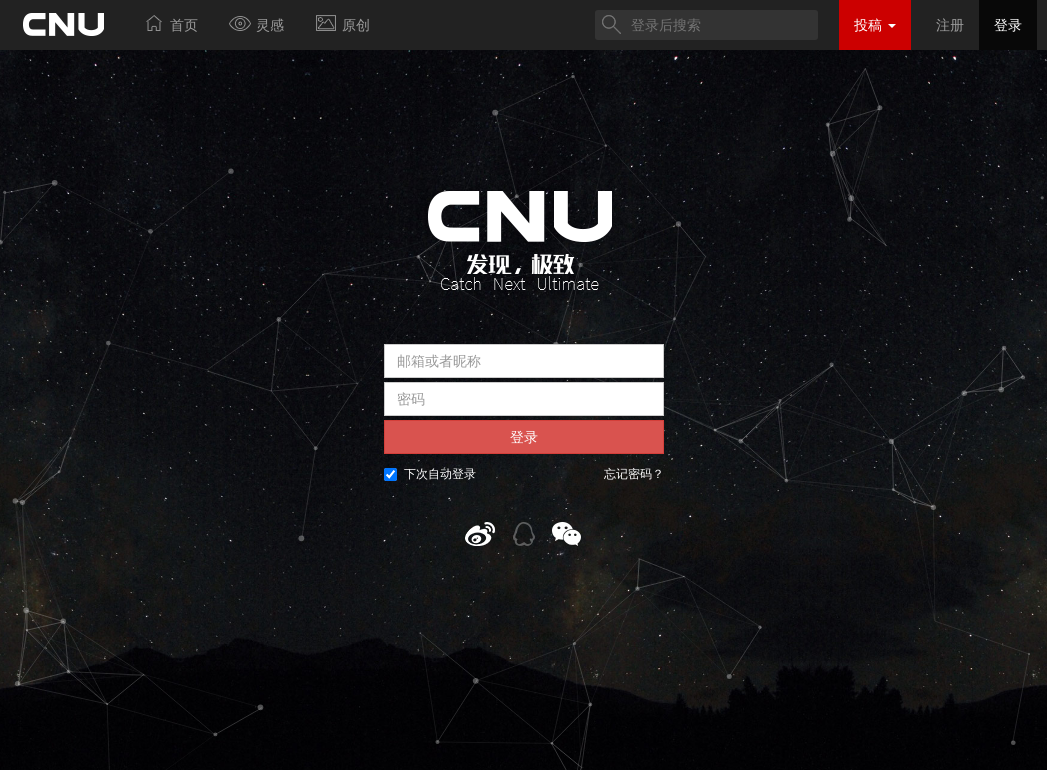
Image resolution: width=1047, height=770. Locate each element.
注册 (950, 25)
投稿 (875, 25)
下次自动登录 (430, 474)
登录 (1008, 25)
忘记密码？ (634, 474)
